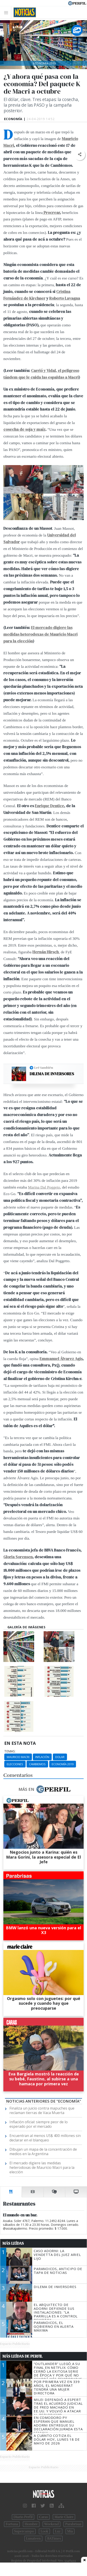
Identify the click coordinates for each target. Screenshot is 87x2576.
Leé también (43, 1068)
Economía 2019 (63, 1764)
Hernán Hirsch (45, 952)
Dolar (60, 1757)
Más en (44, 1789)
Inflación (42, 1757)
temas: (10, 1751)
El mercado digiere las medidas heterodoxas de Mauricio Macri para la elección (40, 634)
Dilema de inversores (52, 1073)
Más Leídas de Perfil (22, 2356)
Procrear (51, 212)
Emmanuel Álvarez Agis (61, 1358)
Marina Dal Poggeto (44, 1187)
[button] (79, 154)
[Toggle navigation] (7, 12)
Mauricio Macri (18, 1757)
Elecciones (15, 1764)
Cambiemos (37, 1764)
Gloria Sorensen (18, 1557)
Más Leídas (13, 2243)
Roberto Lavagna (64, 298)
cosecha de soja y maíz (24, 429)
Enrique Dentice (49, 806)
